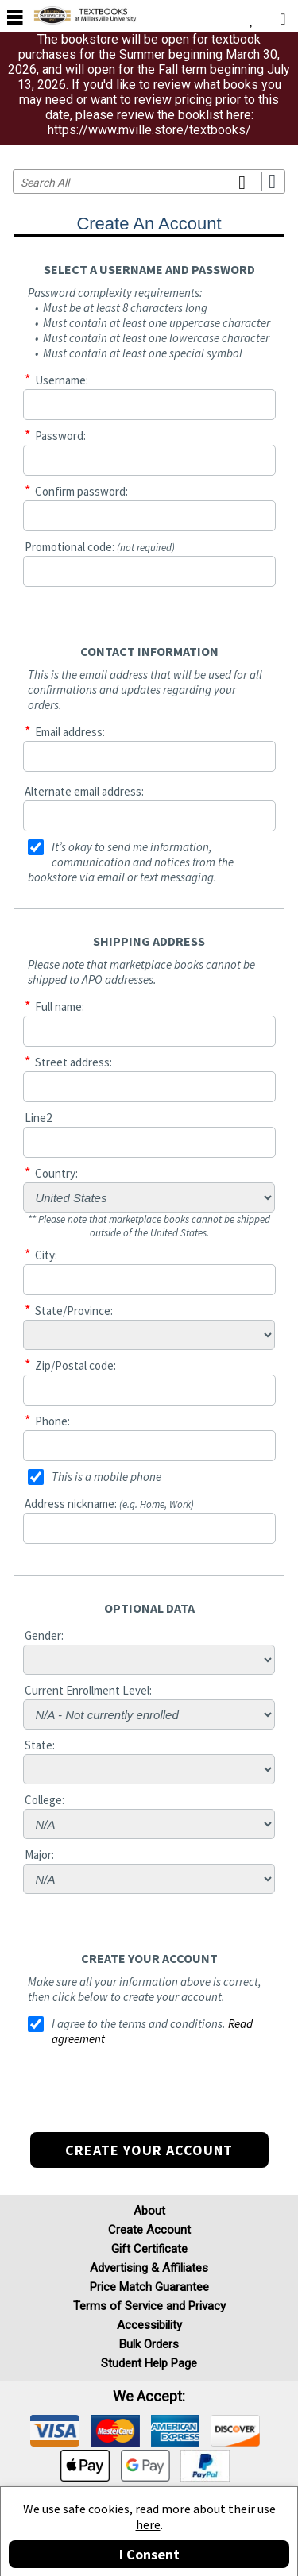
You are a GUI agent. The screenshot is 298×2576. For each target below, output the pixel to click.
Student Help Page (149, 2363)
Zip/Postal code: (75, 1365)
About (149, 2211)
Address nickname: (109, 1503)
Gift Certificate (149, 2249)
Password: (60, 435)
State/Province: (74, 1310)
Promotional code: (100, 546)
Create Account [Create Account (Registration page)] (149, 2230)
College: (44, 1799)
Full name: (59, 1006)
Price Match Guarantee (149, 2287)
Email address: (70, 731)
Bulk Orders (149, 2344)
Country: (56, 1173)
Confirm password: (81, 491)
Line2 (38, 1117)
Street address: (73, 1062)
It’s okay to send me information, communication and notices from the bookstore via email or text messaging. (131, 862)
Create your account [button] (149, 2150)
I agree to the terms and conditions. (139, 2023)
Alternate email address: (84, 791)
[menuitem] (251, 16)
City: (46, 1255)
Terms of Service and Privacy (149, 2306)
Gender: (44, 1635)
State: (40, 1745)
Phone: (52, 1421)
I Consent (149, 2554)
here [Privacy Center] (148, 2524)
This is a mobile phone (106, 1476)
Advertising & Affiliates (149, 2268)
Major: (39, 1854)
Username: (61, 380)
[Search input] (149, 181)
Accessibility (149, 2325)
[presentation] (149, 2101)
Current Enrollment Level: (88, 1690)
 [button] (15, 17)
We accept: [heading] (149, 2396)
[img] (54, 2431)
